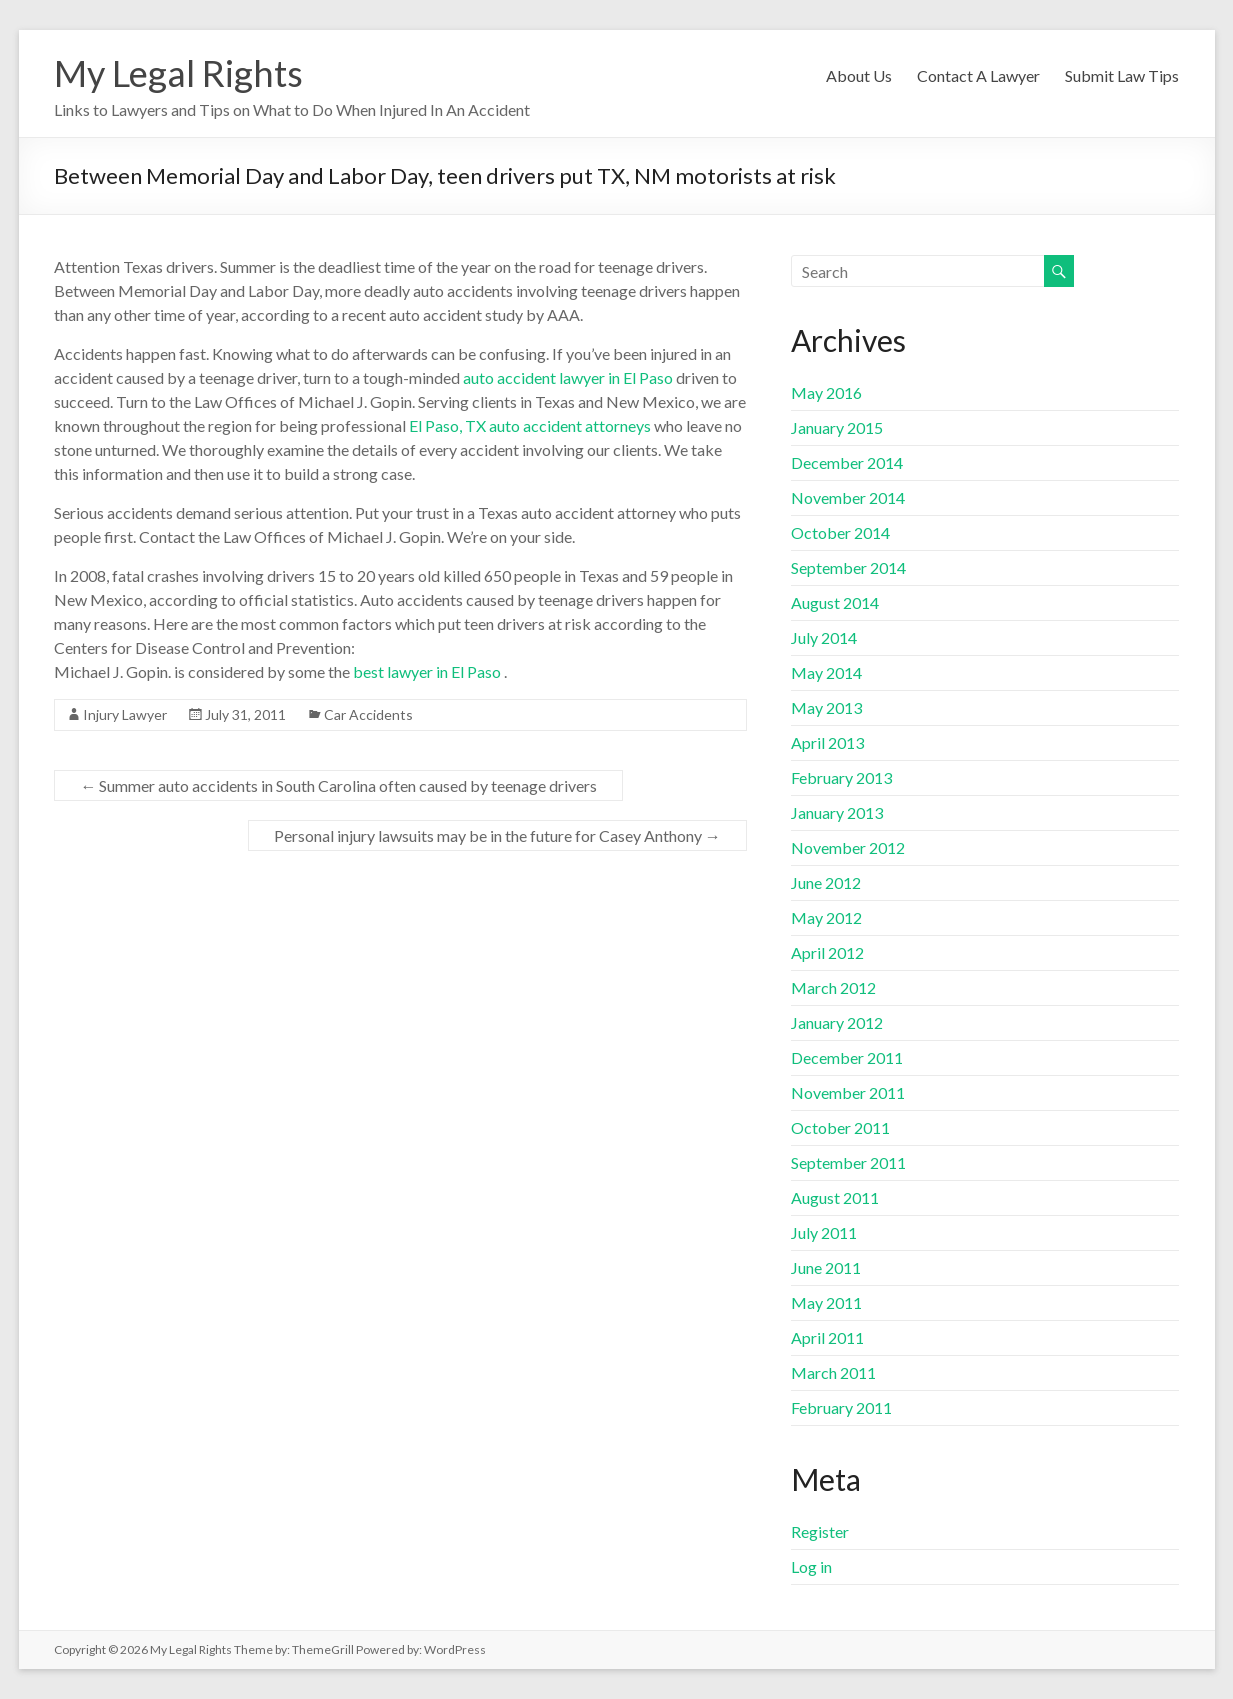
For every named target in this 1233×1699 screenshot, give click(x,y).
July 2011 (824, 1232)
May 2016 (826, 392)
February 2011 (841, 1407)
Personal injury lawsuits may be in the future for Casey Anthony (497, 835)
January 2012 (837, 1022)
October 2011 (840, 1127)
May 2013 (826, 707)
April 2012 (827, 952)
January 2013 (837, 812)
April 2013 (827, 742)
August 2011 (835, 1197)
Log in (811, 1566)
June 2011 (826, 1267)
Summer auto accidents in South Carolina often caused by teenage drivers (338, 785)
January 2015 (837, 427)
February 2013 (841, 777)
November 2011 (848, 1092)
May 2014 (826, 672)
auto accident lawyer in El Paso (568, 377)
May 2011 (826, 1302)
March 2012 (833, 987)
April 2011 (827, 1337)
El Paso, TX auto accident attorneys (530, 425)
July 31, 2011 (245, 714)
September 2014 (848, 567)
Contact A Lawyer (978, 75)
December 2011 (847, 1057)
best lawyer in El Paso (427, 671)
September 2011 (848, 1162)
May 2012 (826, 917)
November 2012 (848, 847)
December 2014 (847, 462)
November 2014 (848, 497)
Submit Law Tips (1122, 75)
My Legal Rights (178, 73)
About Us (859, 75)
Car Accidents (368, 714)
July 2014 (824, 637)
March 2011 (833, 1372)
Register (820, 1531)
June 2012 (826, 882)
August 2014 (835, 602)
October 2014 (840, 532)
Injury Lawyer (125, 714)
